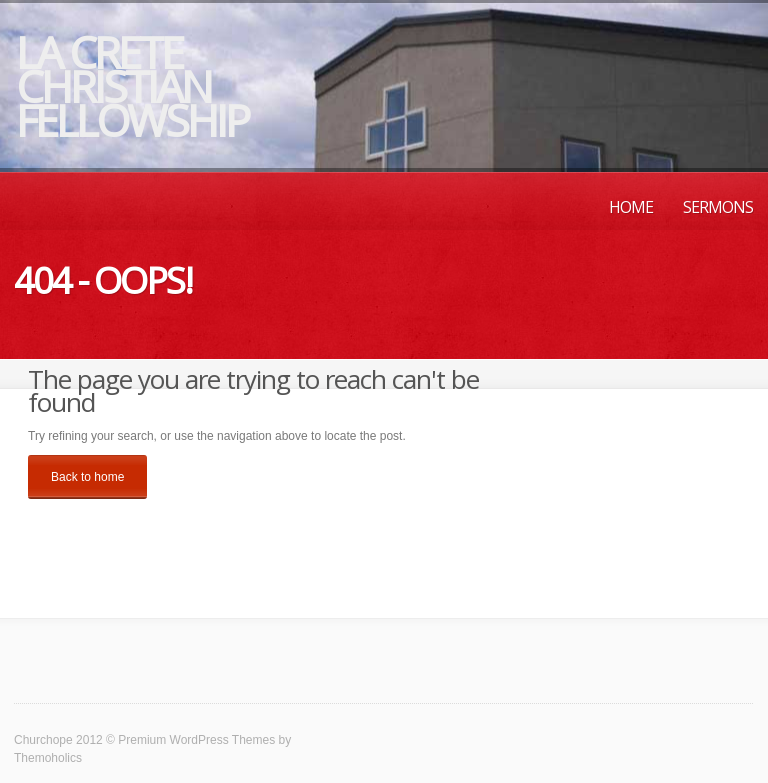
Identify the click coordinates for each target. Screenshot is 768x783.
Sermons (718, 207)
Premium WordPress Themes (196, 740)
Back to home (87, 477)
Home (631, 207)
